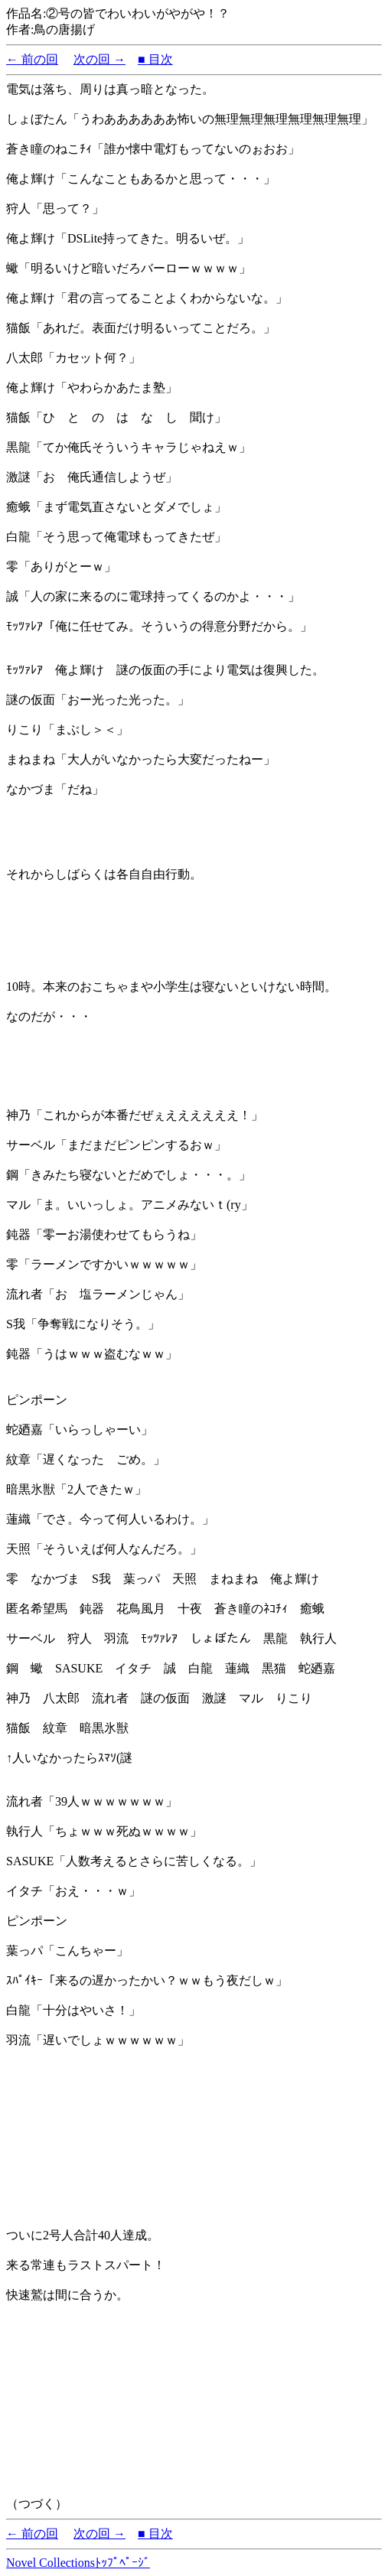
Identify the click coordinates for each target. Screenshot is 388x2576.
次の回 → (99, 59)
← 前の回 (32, 59)
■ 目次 (155, 59)
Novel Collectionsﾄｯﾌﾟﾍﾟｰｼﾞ (78, 2562)
